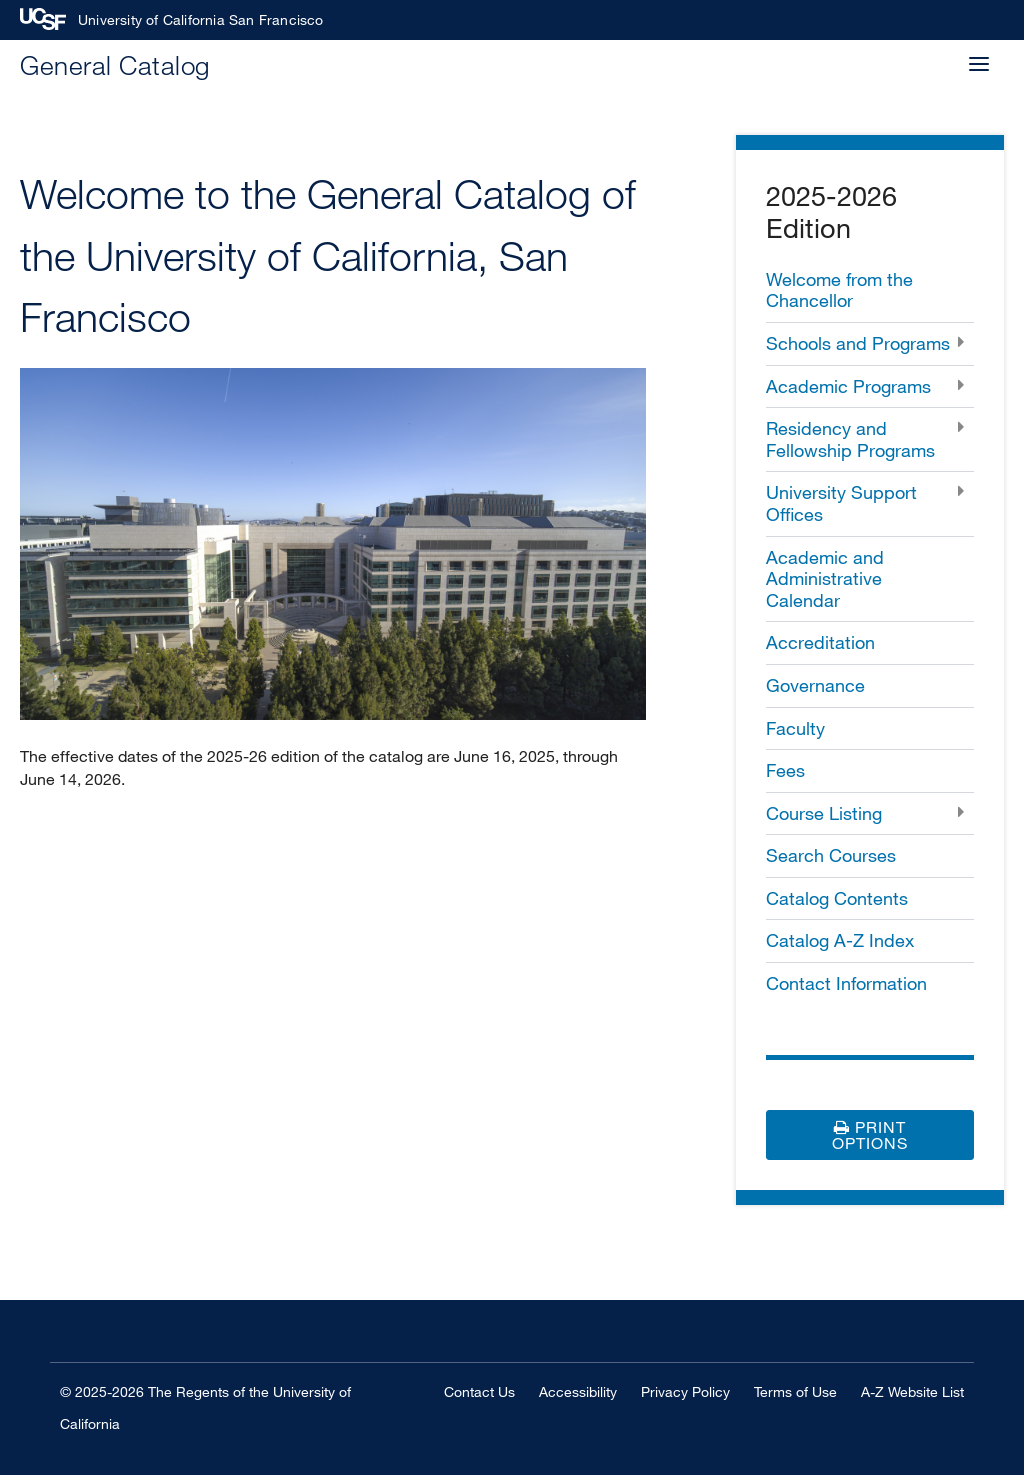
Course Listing (824, 813)
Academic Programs (848, 386)
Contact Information (846, 983)
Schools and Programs (858, 343)
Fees (785, 770)
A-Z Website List (912, 1391)
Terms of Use (795, 1391)
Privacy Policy (685, 1391)
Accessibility (578, 1391)
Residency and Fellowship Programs (850, 439)
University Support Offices (841, 503)
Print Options (870, 1135)
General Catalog (115, 64)
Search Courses (831, 855)
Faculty (795, 728)
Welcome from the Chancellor (839, 290)
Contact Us (479, 1391)
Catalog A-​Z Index (840, 940)
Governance (815, 685)
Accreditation (820, 642)
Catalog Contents (837, 898)
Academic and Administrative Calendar (825, 578)
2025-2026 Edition (831, 211)
